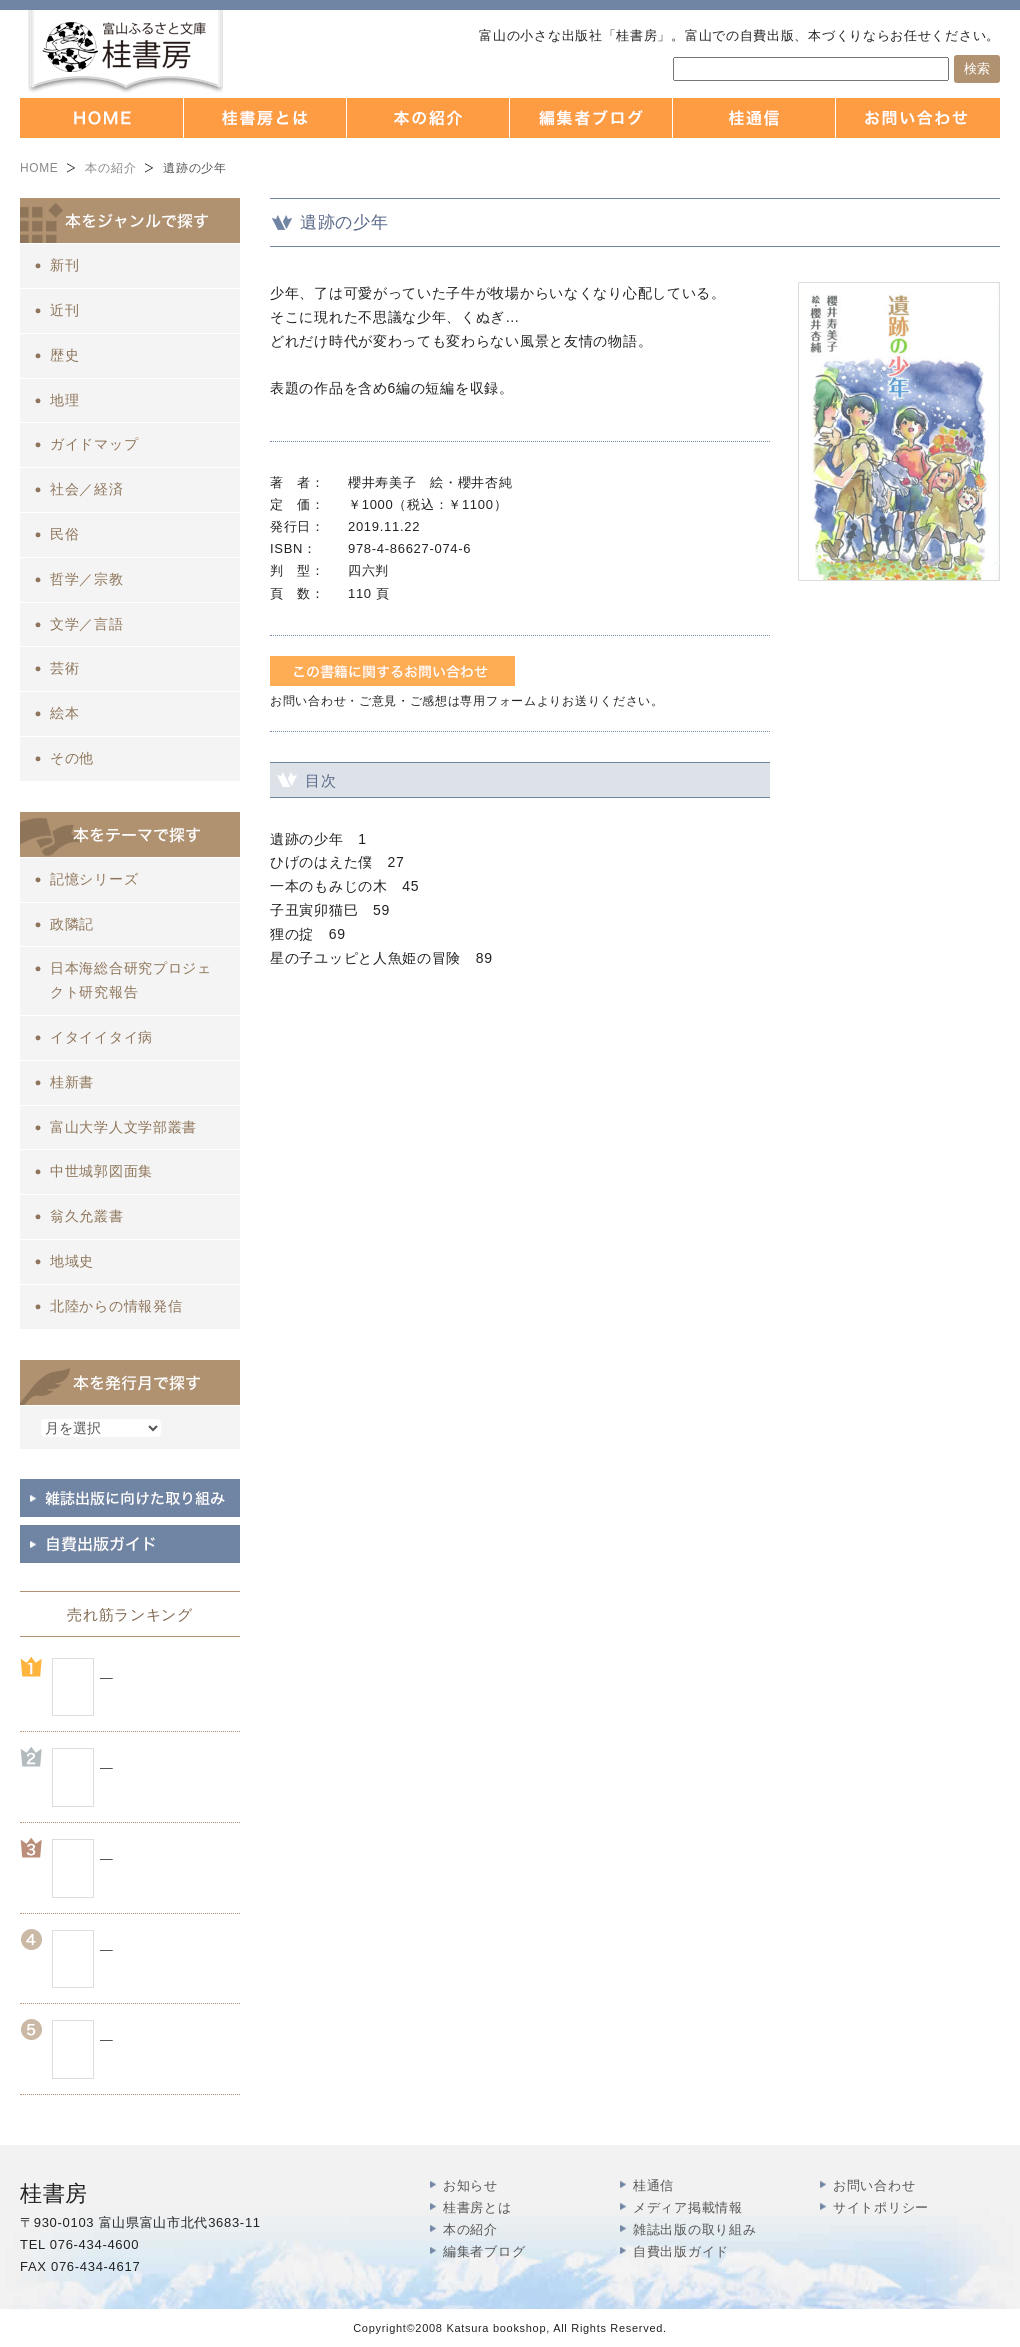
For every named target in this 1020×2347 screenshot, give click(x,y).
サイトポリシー (881, 2207)
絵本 (64, 713)
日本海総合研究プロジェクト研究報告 (131, 980)
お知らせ (470, 2185)
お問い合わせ (874, 2185)
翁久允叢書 (87, 1216)
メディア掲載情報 (688, 2207)
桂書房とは (477, 2207)
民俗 (64, 534)
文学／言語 (87, 624)
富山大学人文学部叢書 (123, 1127)
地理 (64, 400)
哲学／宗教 (87, 579)
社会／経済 (87, 489)
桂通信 (653, 2185)
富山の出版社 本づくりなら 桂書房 (125, 51)
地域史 (72, 1261)
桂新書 (72, 1082)
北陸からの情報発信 (116, 1306)
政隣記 (72, 924)
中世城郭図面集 (101, 1171)
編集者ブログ (484, 2251)
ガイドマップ (94, 444)
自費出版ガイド (681, 2251)
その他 (72, 758)
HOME (39, 168)
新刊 (64, 265)
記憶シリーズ (94, 879)
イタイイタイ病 (101, 1037)
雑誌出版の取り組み (694, 2229)
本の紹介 (110, 168)
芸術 (64, 668)
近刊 (64, 310)
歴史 (64, 355)
